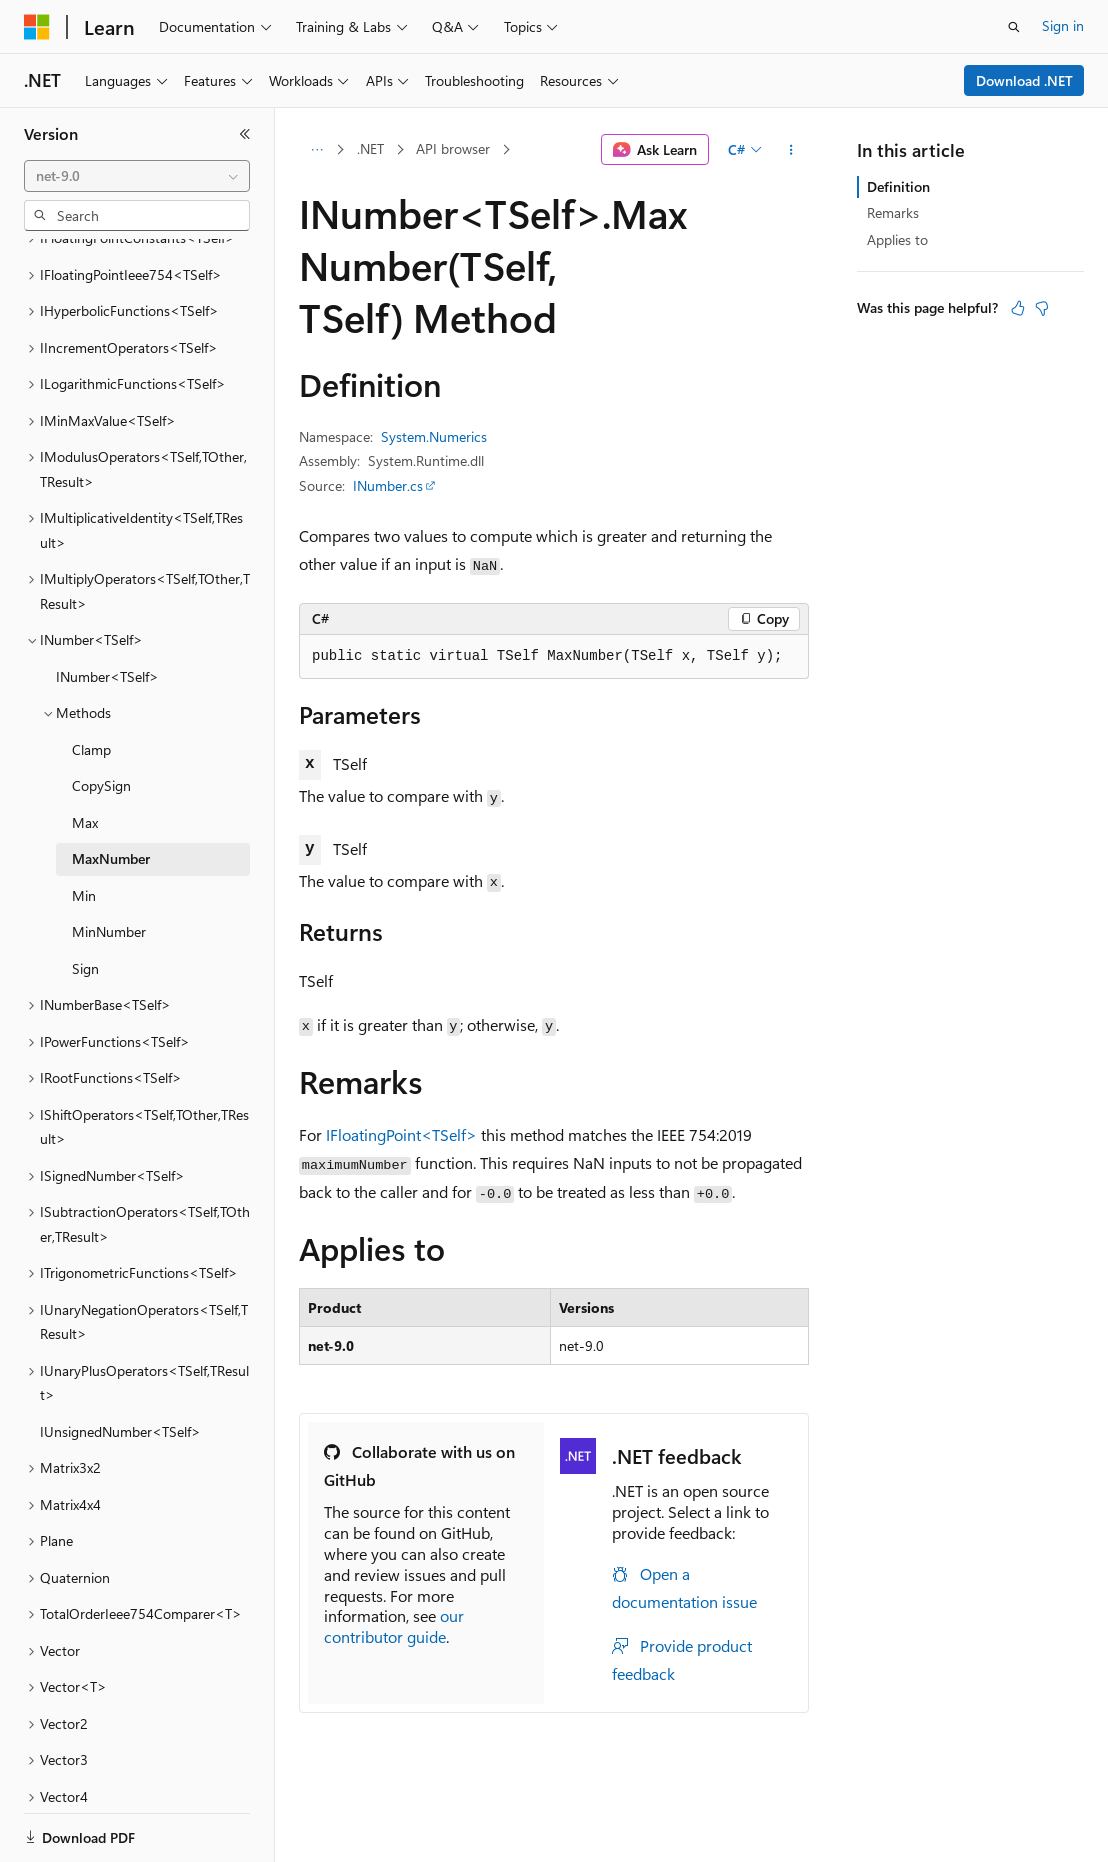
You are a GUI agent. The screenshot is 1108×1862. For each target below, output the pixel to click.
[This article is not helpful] (1042, 308)
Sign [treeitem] (85, 899)
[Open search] (1014, 27)
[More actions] (791, 150)
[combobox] (137, 176)
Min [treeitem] (84, 826)
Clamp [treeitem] (91, 680)
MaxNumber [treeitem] (111, 789)
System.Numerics (434, 436)
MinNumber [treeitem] (109, 862)
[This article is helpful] (1018, 308)
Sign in (1063, 25)
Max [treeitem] (85, 753)
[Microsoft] (37, 27)
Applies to (897, 239)
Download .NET (1024, 80)
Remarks (893, 212)
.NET (370, 148)
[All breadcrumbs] (316, 150)
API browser (453, 148)
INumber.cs (388, 485)
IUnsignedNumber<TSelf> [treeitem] (120, 1362)
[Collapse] (245, 134)
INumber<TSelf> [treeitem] (107, 607)
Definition (898, 186)
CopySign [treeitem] (101, 716)
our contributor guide (394, 1626)
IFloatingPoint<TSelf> (401, 1134)
